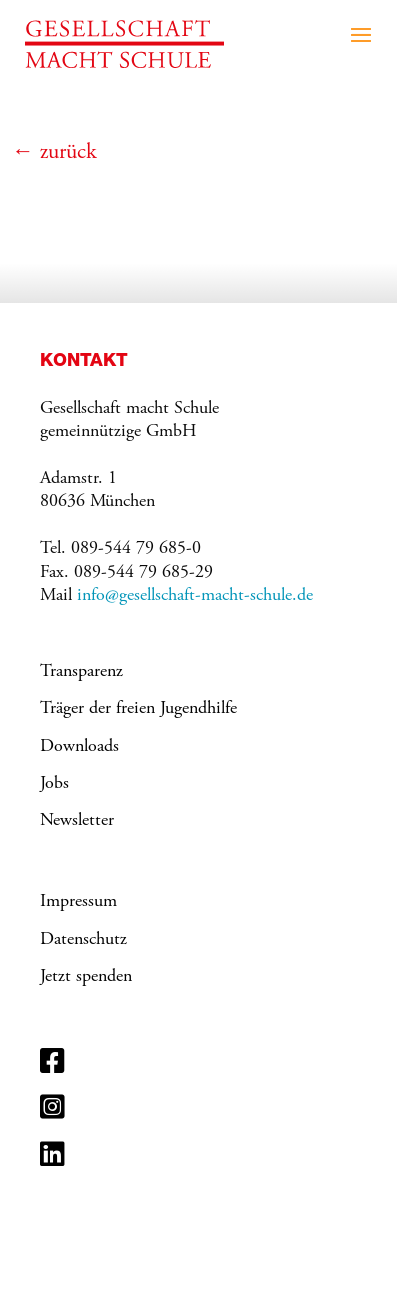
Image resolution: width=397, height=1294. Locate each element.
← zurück (54, 153)
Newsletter (77, 821)
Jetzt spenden (86, 977)
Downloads (79, 747)
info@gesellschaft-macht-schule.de (195, 596)
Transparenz (81, 672)
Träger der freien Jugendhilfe (138, 709)
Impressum (78, 902)
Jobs (54, 784)
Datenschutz (83, 940)
